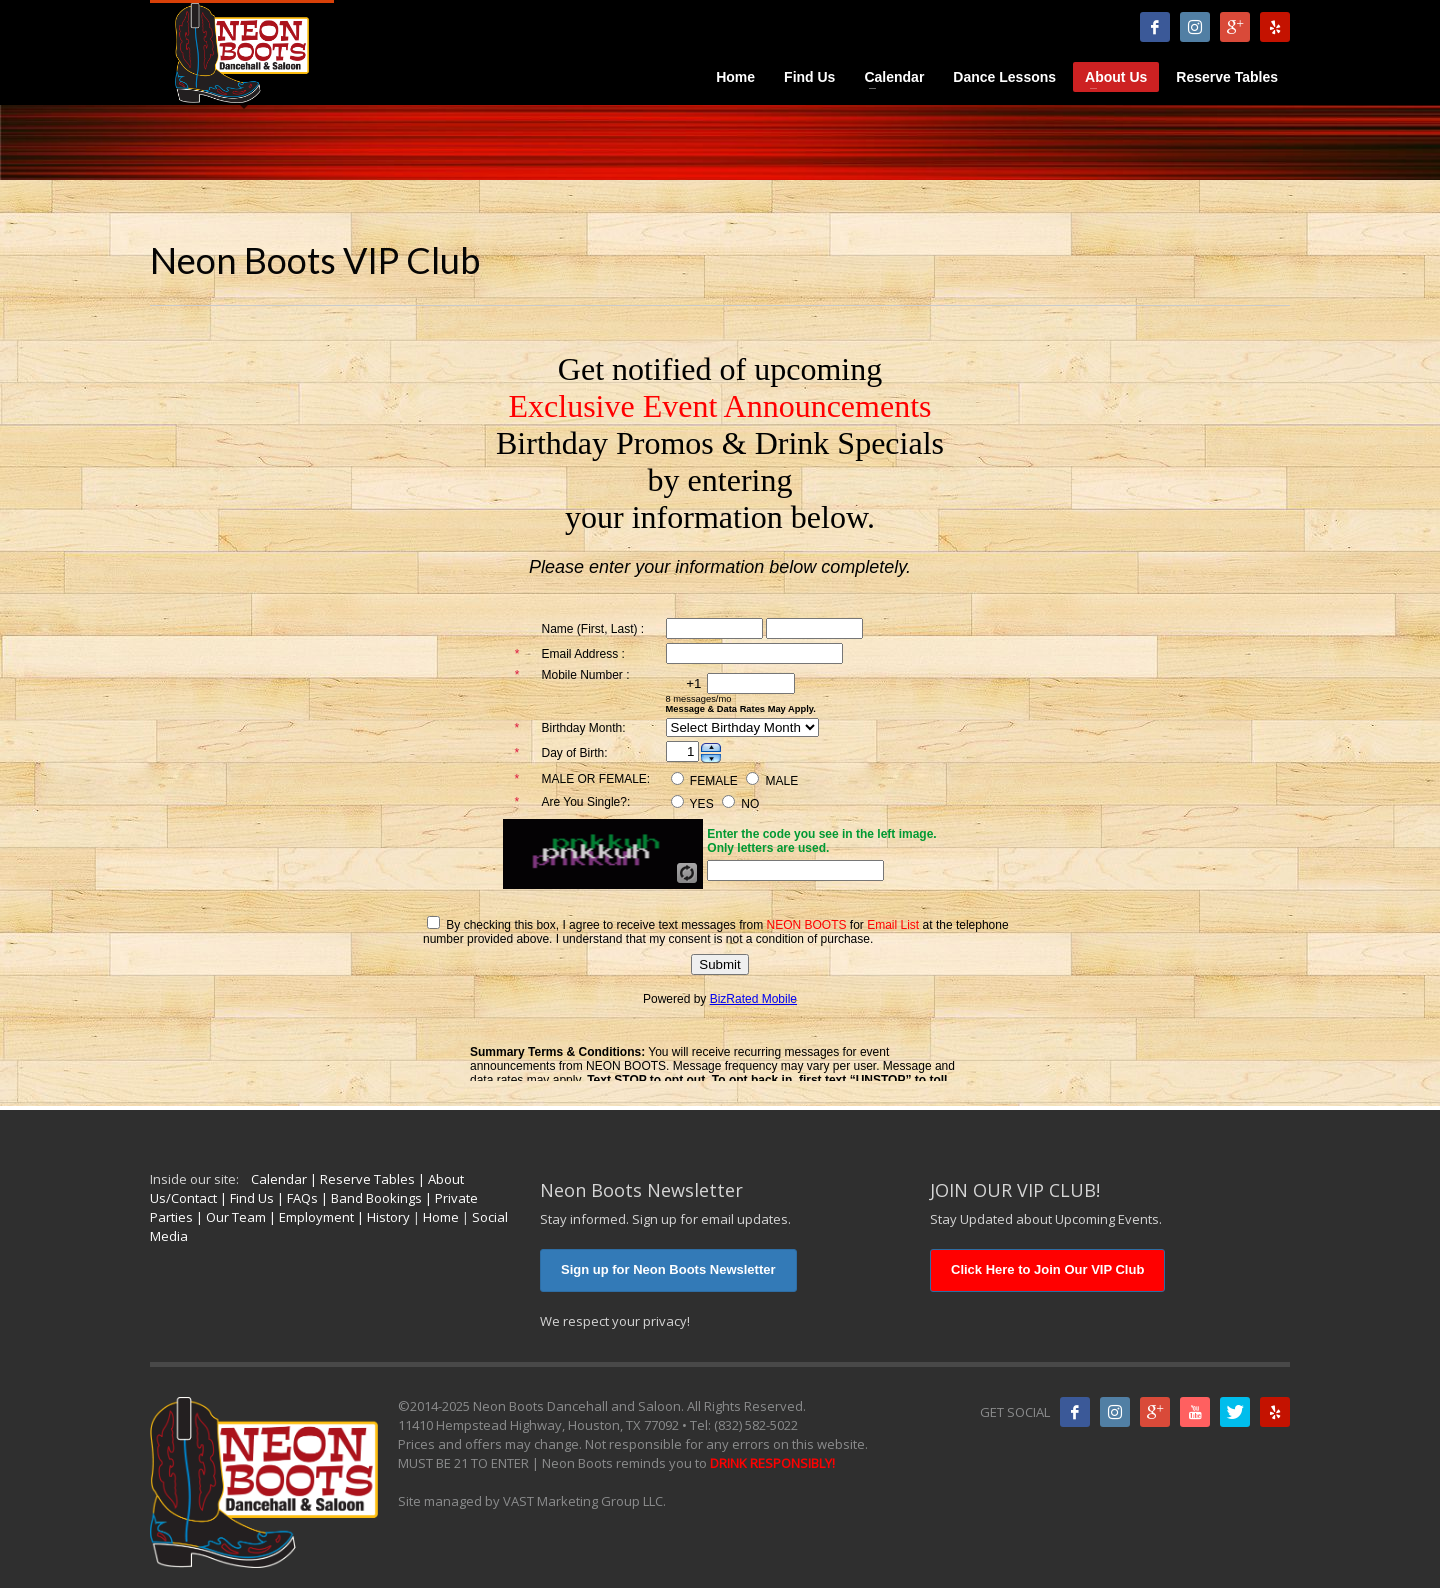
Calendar (279, 1179)
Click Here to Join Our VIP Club (1047, 1269)
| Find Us (245, 1198)
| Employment (310, 1217)
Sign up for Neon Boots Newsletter (668, 1269)
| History (382, 1217)
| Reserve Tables (361, 1179)
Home (441, 1217)
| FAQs (296, 1198)
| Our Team (229, 1217)
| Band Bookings (370, 1198)
